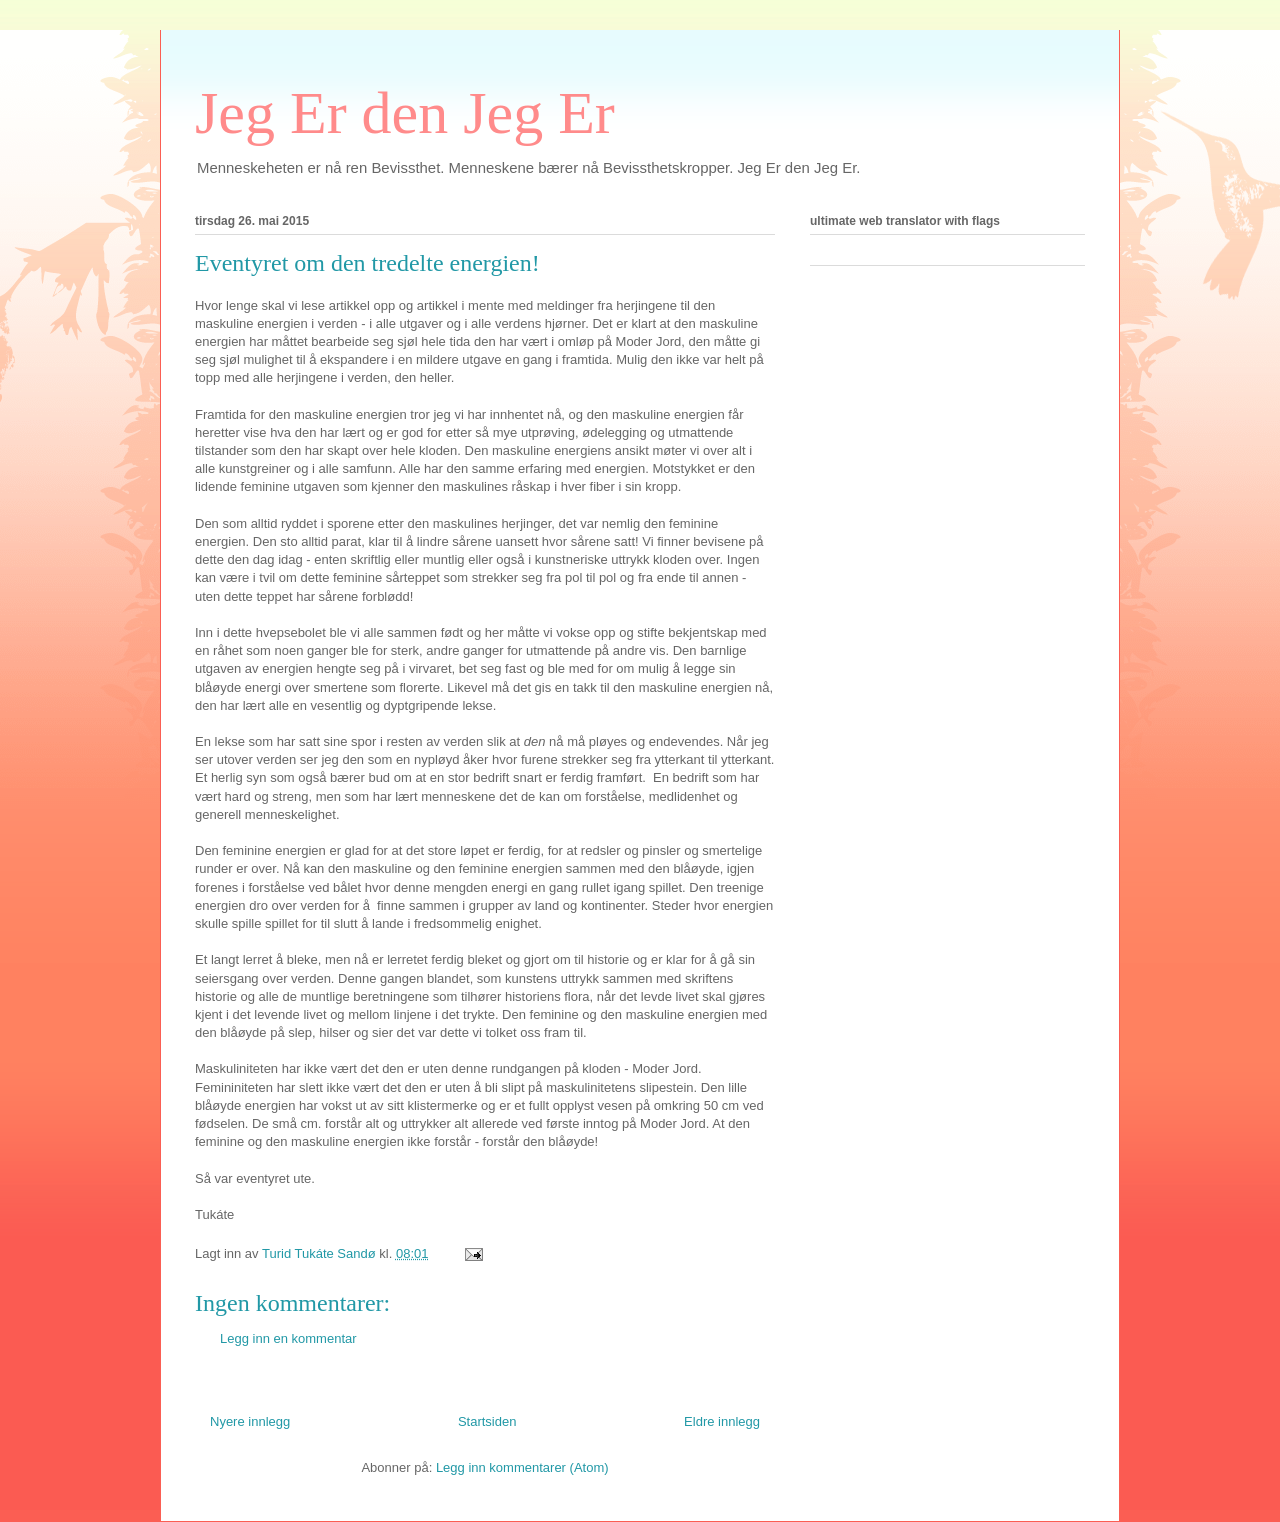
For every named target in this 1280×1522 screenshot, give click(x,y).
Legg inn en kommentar (288, 1338)
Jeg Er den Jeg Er (405, 113)
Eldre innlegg (722, 1421)
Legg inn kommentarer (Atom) (522, 1467)
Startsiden (487, 1421)
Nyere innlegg (250, 1421)
